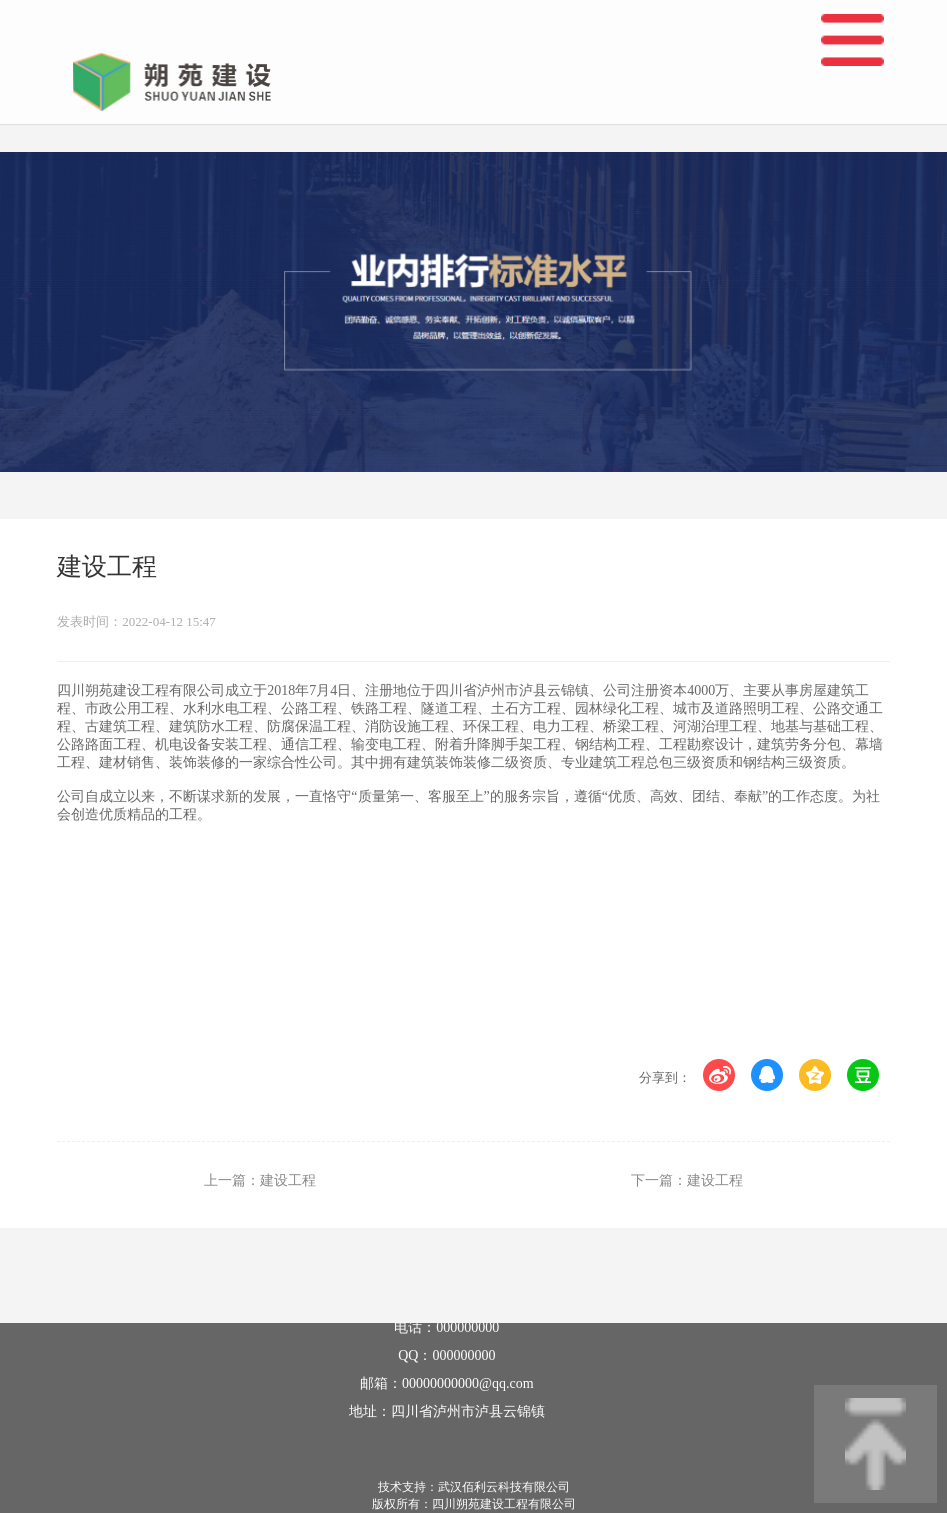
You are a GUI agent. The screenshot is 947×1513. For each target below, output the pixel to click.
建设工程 (288, 1180)
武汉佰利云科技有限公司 (504, 1487)
